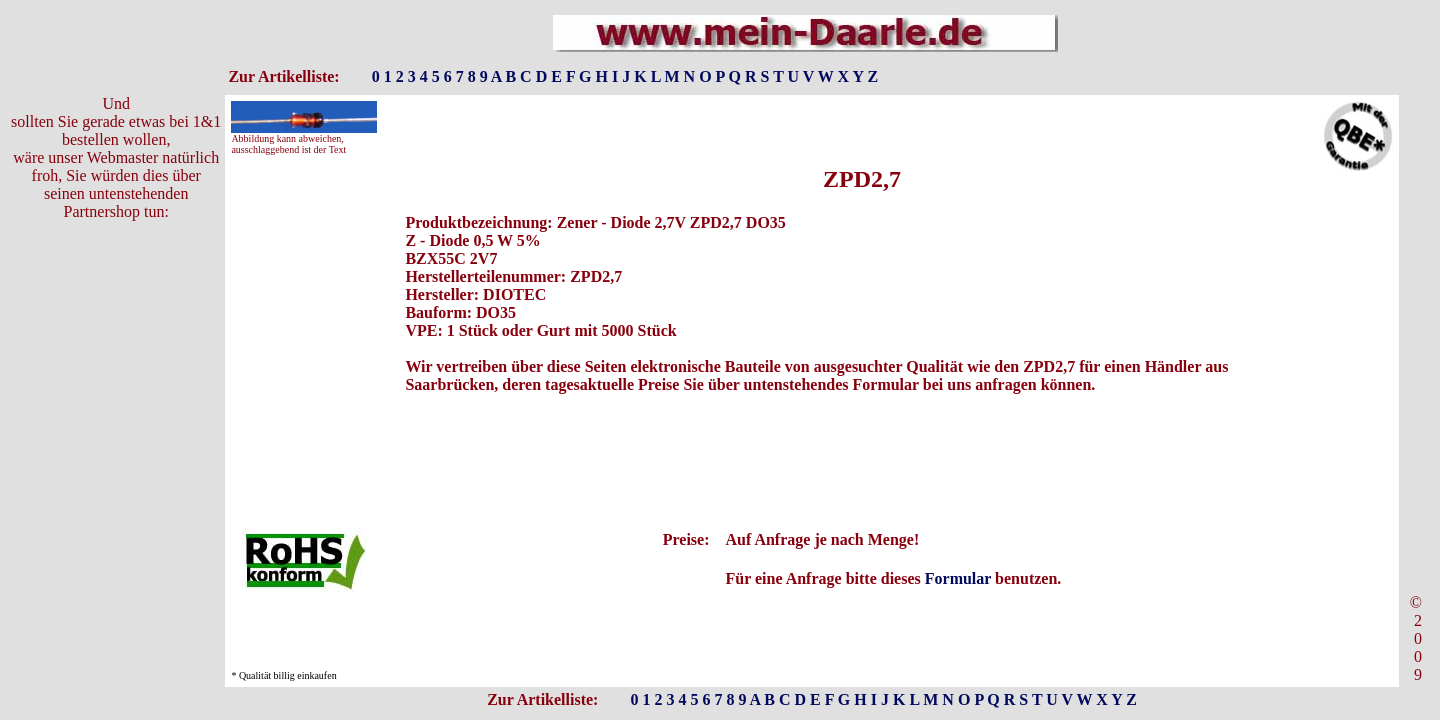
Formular (958, 578)
